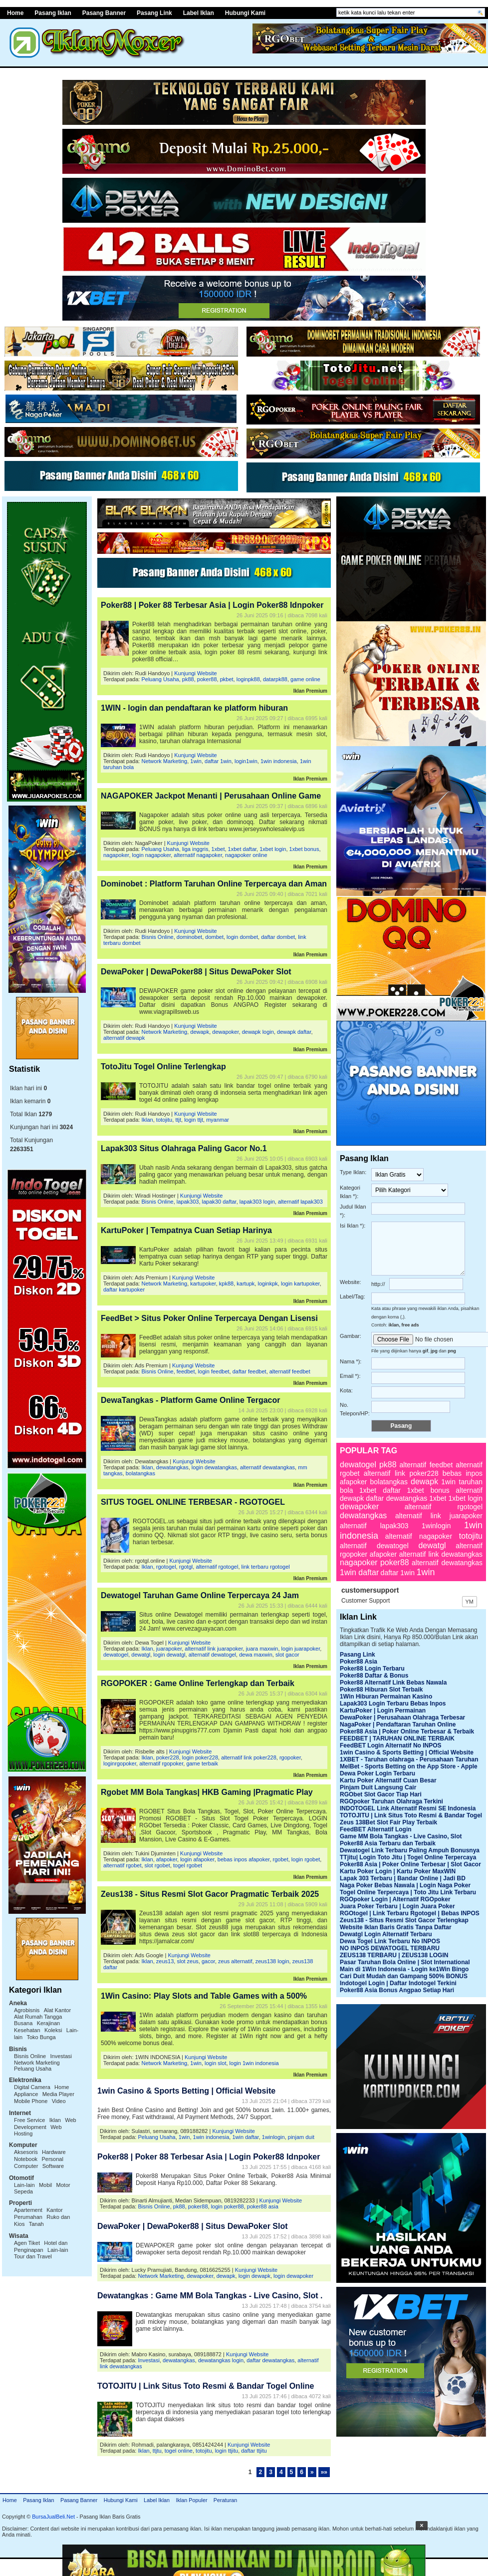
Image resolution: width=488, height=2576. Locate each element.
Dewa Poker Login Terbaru (377, 1773)
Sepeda (23, 2191)
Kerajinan (48, 2023)
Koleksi (53, 2030)
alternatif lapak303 (300, 1202)
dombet (214, 937)
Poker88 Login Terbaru (372, 1668)
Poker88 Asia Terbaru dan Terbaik (388, 1843)
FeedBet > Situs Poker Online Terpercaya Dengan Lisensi (209, 1318)
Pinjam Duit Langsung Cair (378, 1787)
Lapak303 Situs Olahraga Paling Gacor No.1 (184, 1148)
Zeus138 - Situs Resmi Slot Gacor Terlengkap (404, 1920)
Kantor (54, 2210)
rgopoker (290, 1757)
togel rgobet (187, 1865)
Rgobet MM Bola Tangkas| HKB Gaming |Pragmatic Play (207, 1792)
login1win (246, 761)
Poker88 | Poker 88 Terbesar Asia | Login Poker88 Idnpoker (212, 605)
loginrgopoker (119, 1763)
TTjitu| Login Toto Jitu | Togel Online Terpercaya (408, 1857)
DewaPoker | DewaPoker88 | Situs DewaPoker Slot (196, 971)
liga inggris (195, 849)
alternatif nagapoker (198, 855)
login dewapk (254, 2276)
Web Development (45, 2123)
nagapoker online (246, 855)
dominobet (189, 937)
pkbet (227, 679)
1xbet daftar (242, 849)
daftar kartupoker (124, 1289)
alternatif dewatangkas (267, 1467)
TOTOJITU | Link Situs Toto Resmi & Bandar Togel (411, 1815)
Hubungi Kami (245, 12)
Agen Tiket (27, 2243)
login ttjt (193, 1120)
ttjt (178, 1120)
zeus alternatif (235, 1961)
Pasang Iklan (38, 2500)
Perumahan (28, 2217)
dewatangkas (172, 1467)
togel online (179, 2451)
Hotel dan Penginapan (40, 2246)
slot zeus (187, 1961)
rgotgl (186, 1567)
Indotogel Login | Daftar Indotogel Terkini (398, 1983)
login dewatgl (169, 1655)
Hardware (54, 2152)
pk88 (188, 679)
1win (196, 761)
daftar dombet (278, 937)
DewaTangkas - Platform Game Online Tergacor (190, 1400)
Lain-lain (24, 2185)
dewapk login (258, 1032)
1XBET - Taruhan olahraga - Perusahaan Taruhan (409, 1759)
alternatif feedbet (289, 1371)
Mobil (45, 2185)
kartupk (245, 1284)
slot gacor (287, 1655)
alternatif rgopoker (161, 1763)
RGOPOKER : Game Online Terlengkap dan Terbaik (197, 1683)
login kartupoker (300, 1284)
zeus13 (165, 1961)
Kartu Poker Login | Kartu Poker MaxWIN (398, 1871)
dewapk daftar (294, 1032)
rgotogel (166, 1567)
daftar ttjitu (253, 2451)
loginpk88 (248, 679)
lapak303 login (257, 1202)
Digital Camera (32, 2087)
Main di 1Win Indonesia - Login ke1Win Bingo (404, 1969)
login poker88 (227, 2206)
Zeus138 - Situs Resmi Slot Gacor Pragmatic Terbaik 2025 (210, 1894)
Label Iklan (198, 12)
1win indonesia (278, 761)
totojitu (164, 1120)
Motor (63, 2185)
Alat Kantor (57, 2010)
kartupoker (203, 1284)
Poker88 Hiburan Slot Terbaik (381, 1689)
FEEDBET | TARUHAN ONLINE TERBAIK (397, 1738)
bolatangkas (140, 1473)
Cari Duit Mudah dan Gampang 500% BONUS (404, 1976)
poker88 (207, 679)
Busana (23, 2023)
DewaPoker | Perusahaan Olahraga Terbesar (402, 1717)
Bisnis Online (30, 2056)
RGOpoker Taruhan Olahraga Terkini (391, 1801)
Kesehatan (27, 2030)
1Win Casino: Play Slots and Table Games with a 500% (204, 1996)
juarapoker (169, 1649)
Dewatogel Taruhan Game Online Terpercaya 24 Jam (200, 1595)
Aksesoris (26, 2152)
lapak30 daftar (219, 1202)
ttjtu (157, 2451)
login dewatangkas (214, 1467)
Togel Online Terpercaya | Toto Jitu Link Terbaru (408, 1892)
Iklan (55, 2120)
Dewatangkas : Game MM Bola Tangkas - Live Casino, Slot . (209, 2295)
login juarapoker (300, 1649)
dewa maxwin (255, 1655)
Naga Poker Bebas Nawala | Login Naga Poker (405, 1885)
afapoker (166, 1859)
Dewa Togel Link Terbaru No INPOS (390, 1941)
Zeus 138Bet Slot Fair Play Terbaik (388, 1822)
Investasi (61, 2056)
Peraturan (225, 2500)
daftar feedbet (249, 1371)
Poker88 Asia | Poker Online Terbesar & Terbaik (407, 1731)
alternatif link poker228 (248, 1757)
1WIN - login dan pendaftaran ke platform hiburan (194, 708)
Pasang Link (154, 12)
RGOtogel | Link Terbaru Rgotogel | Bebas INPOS (410, 1913)
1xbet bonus (304, 849)
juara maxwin (262, 1649)
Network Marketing (37, 2063)
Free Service (29, 2120)
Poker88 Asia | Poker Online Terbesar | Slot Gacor (410, 1864)
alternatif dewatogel (212, 1655)
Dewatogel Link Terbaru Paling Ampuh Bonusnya (410, 1850)
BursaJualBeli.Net (53, 2517)
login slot (215, 2063)
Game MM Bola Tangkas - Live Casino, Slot (401, 1836)
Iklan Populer (191, 2500)
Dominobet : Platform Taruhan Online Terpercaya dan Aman (214, 883)
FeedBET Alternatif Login (376, 1829)
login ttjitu (226, 2451)
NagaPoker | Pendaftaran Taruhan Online (398, 1724)
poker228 (167, 1757)
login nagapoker (151, 855)
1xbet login (272, 849)
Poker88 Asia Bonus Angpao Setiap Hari (397, 1990)
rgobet (280, 1859)
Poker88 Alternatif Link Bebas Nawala (393, 1682)
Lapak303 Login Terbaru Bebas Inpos (393, 1703)
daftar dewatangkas (270, 2360)
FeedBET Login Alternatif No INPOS (391, 1745)
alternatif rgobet (122, 1865)
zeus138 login (272, 1961)
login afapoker (197, 1859)
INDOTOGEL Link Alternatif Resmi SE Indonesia (408, 1808)
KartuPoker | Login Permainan (383, 1710)
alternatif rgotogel (217, 1567)
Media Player (58, 2094)
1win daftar (245, 2137)
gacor (208, 1961)
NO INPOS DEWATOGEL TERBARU (390, 1948)
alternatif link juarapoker (214, 1649)
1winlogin (273, 2137)
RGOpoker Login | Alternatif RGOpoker (395, 1899)
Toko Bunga (40, 2037)
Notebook (25, 2159)
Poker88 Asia (358, 1661)
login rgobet (305, 1859)
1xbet (218, 849)
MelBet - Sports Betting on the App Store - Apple (409, 1766)
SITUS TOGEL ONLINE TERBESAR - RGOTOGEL (193, 1502)
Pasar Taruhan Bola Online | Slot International (405, 1962)
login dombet (242, 937)
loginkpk (267, 1284)
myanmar (217, 1120)
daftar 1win (218, 761)
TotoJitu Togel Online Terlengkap (163, 1066)
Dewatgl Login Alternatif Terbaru (386, 1934)
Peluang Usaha (32, 2069)
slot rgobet (157, 1865)
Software (53, 2166)
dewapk (199, 1032)
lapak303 (188, 1202)
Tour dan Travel (33, 2256)
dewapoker (225, 1032)
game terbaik (202, 1763)
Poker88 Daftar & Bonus (374, 1675)
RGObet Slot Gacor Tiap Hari (381, 1794)
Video (59, 2101)
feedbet (186, 1371)
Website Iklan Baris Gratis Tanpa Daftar (396, 1927)
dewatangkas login (221, 2360)
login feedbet (214, 1371)
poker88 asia (262, 2206)
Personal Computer (38, 2162)
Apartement (28, 2210)
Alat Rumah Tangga (38, 2017)
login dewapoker (293, 2276)
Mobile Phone (30, 2101)
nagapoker (116, 855)
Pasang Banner (104, 12)
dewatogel (115, 1655)
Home (9, 2500)
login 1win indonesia (254, 2063)
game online (305, 679)
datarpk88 (275, 679)
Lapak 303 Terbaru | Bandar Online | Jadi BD (403, 1878)
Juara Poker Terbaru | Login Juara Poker (397, 1906)
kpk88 (226, 1284)
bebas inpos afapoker (244, 1859)
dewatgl (140, 1655)
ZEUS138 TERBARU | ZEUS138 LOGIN (394, 1955)
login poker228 (200, 1757)
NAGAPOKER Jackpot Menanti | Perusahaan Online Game (211, 796)
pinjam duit (301, 2137)
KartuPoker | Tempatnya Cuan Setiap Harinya (186, 1230)
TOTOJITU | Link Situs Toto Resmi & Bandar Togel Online (205, 2386)
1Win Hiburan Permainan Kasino (386, 1696)
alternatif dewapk (124, 1038)
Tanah (36, 2224)
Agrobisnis (26, 2010)
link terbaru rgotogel (266, 1567)
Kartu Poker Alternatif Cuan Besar (388, 1780)
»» (324, 2472)
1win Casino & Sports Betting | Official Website (186, 2091)
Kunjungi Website (195, 673)
